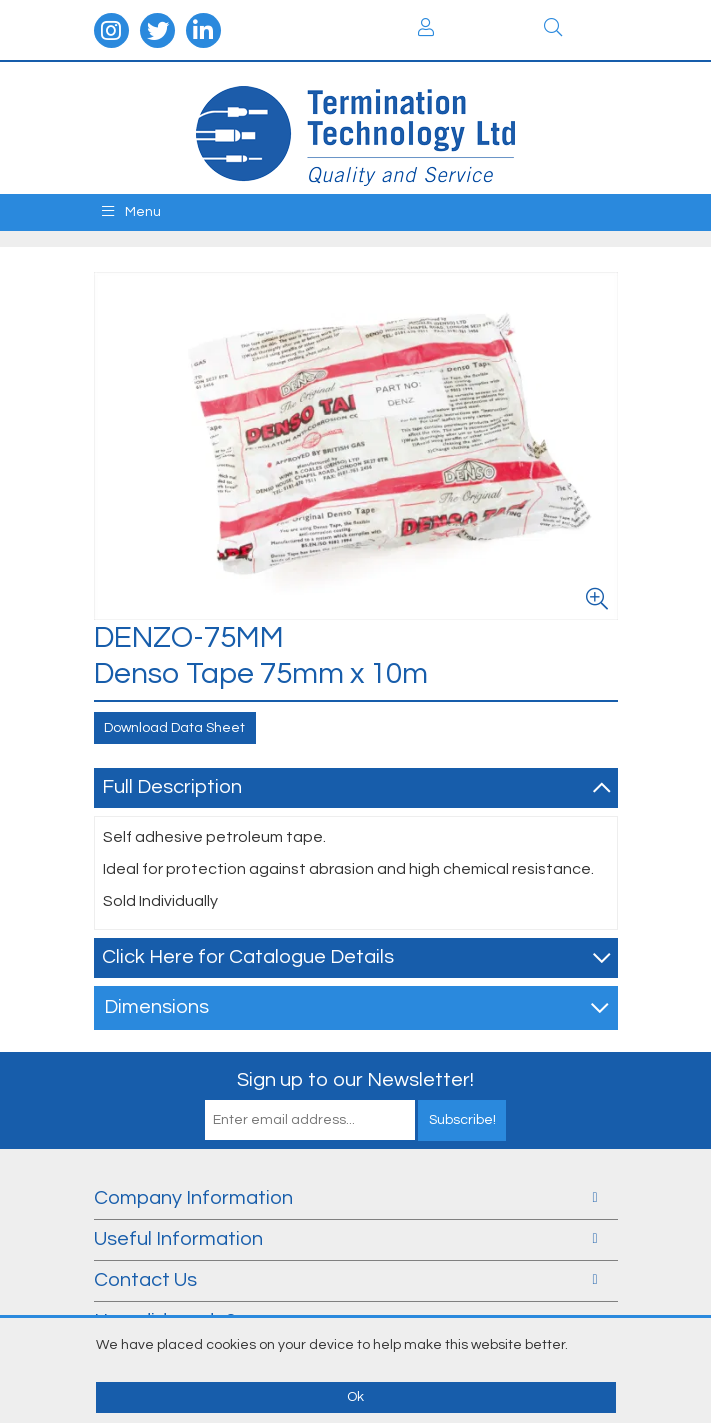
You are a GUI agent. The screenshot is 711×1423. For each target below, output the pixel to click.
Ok (355, 1397)
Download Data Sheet (174, 728)
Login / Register (426, 27)
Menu (131, 211)
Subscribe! (462, 1120)
